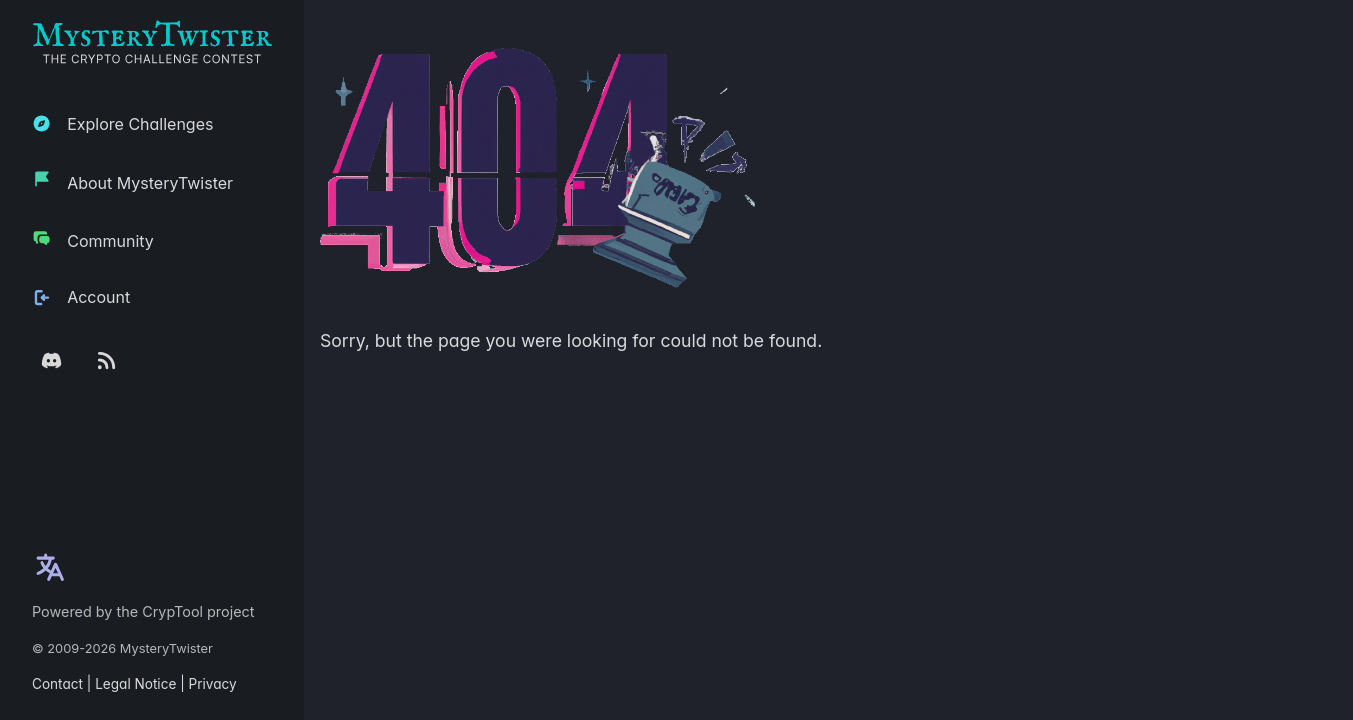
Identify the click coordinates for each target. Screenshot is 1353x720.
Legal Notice (135, 684)
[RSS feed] (106, 360)
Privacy (213, 684)
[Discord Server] (51, 360)
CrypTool (172, 611)
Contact (57, 684)
